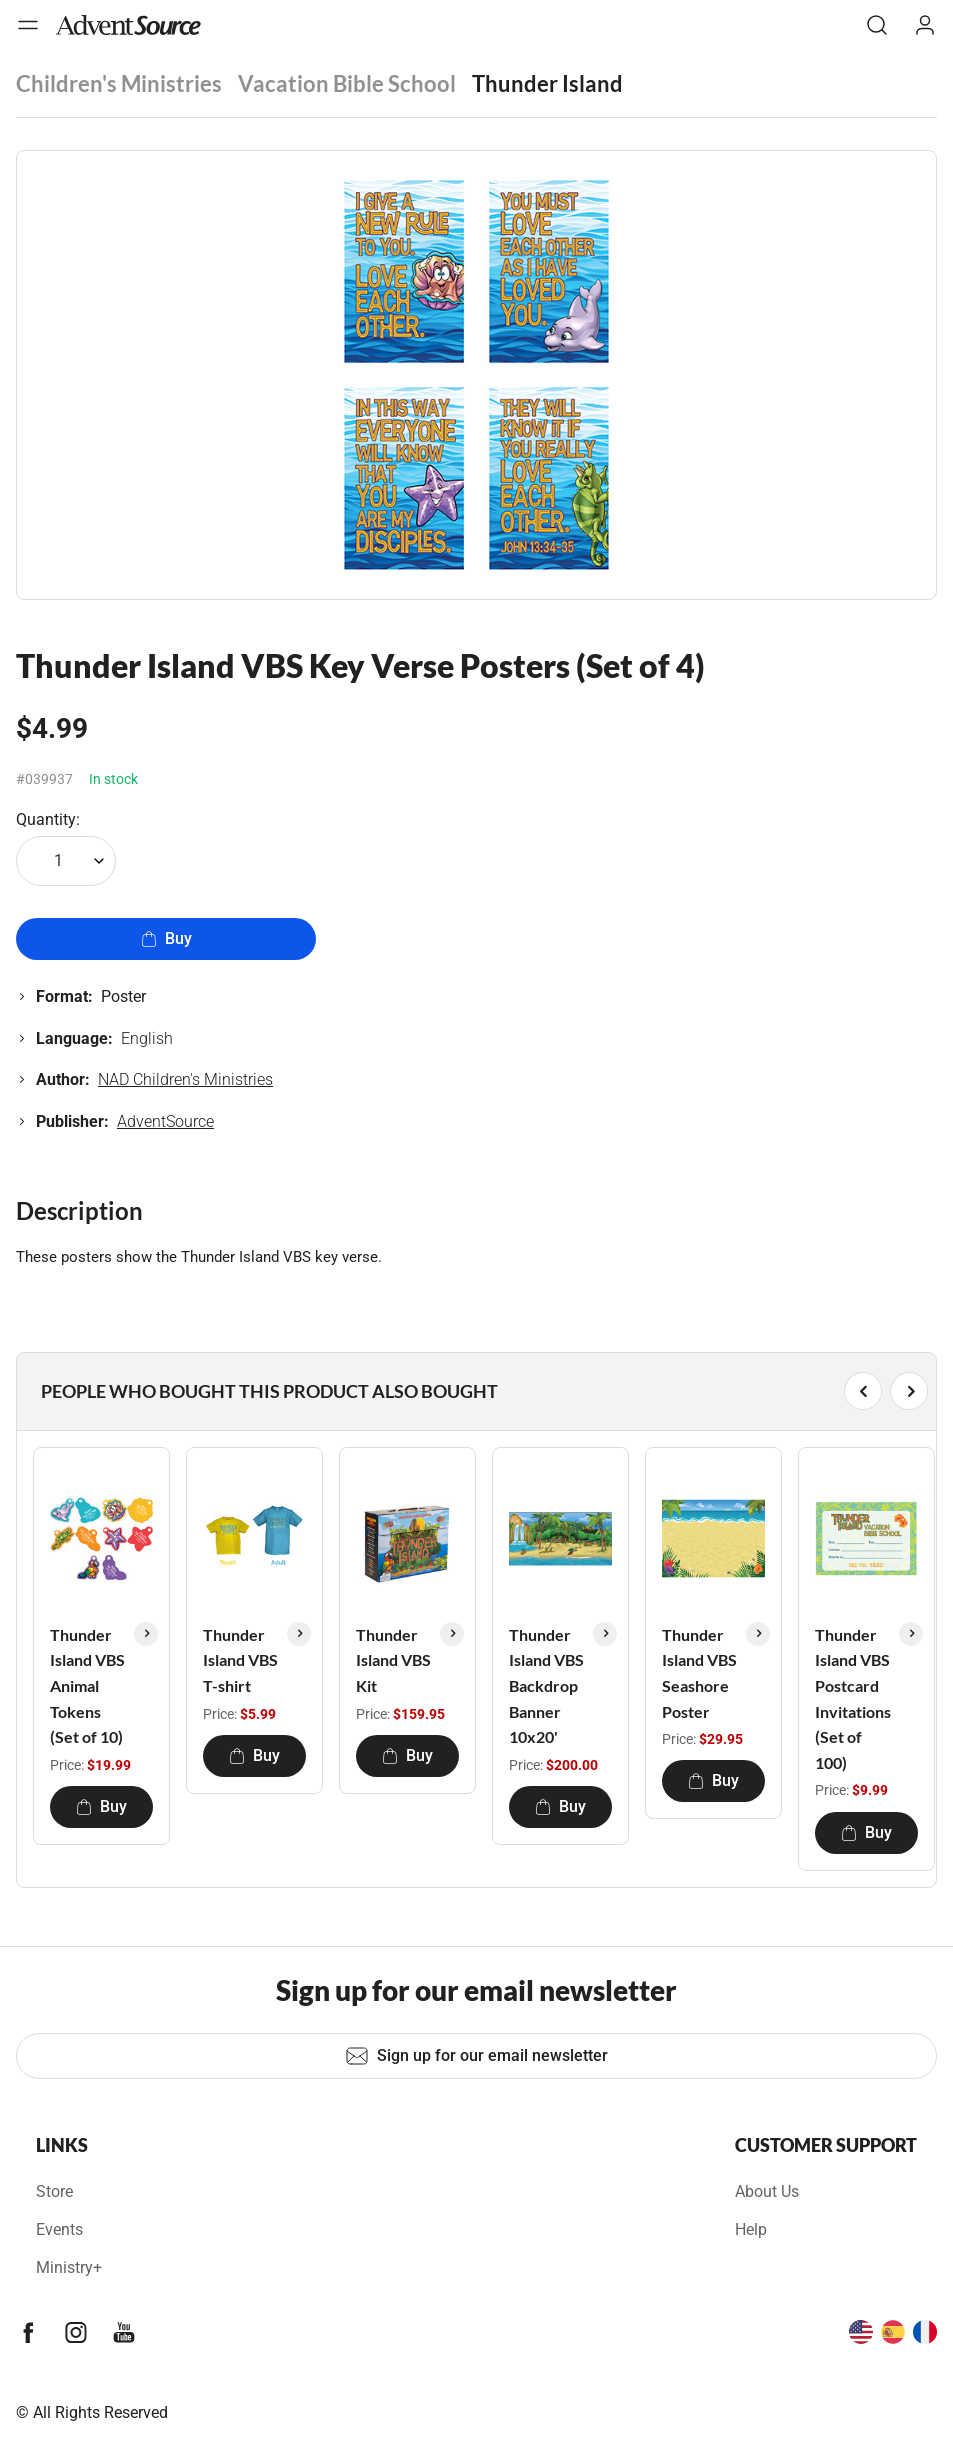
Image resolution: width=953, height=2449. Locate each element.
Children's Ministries (119, 83)
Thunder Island (547, 83)
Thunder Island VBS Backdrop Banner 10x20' (546, 1685)
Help (751, 2229)
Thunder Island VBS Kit (393, 1660)
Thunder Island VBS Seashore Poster (699, 1673)
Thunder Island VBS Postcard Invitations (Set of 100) (853, 1698)
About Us (767, 2191)
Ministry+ (69, 2267)
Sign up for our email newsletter (476, 2056)
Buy (166, 938)
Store (54, 2191)
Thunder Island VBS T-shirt (240, 1660)
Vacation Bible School (347, 83)
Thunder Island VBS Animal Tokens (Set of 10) (87, 1685)
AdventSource (165, 1121)
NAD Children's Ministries (185, 1079)
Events (59, 2229)
